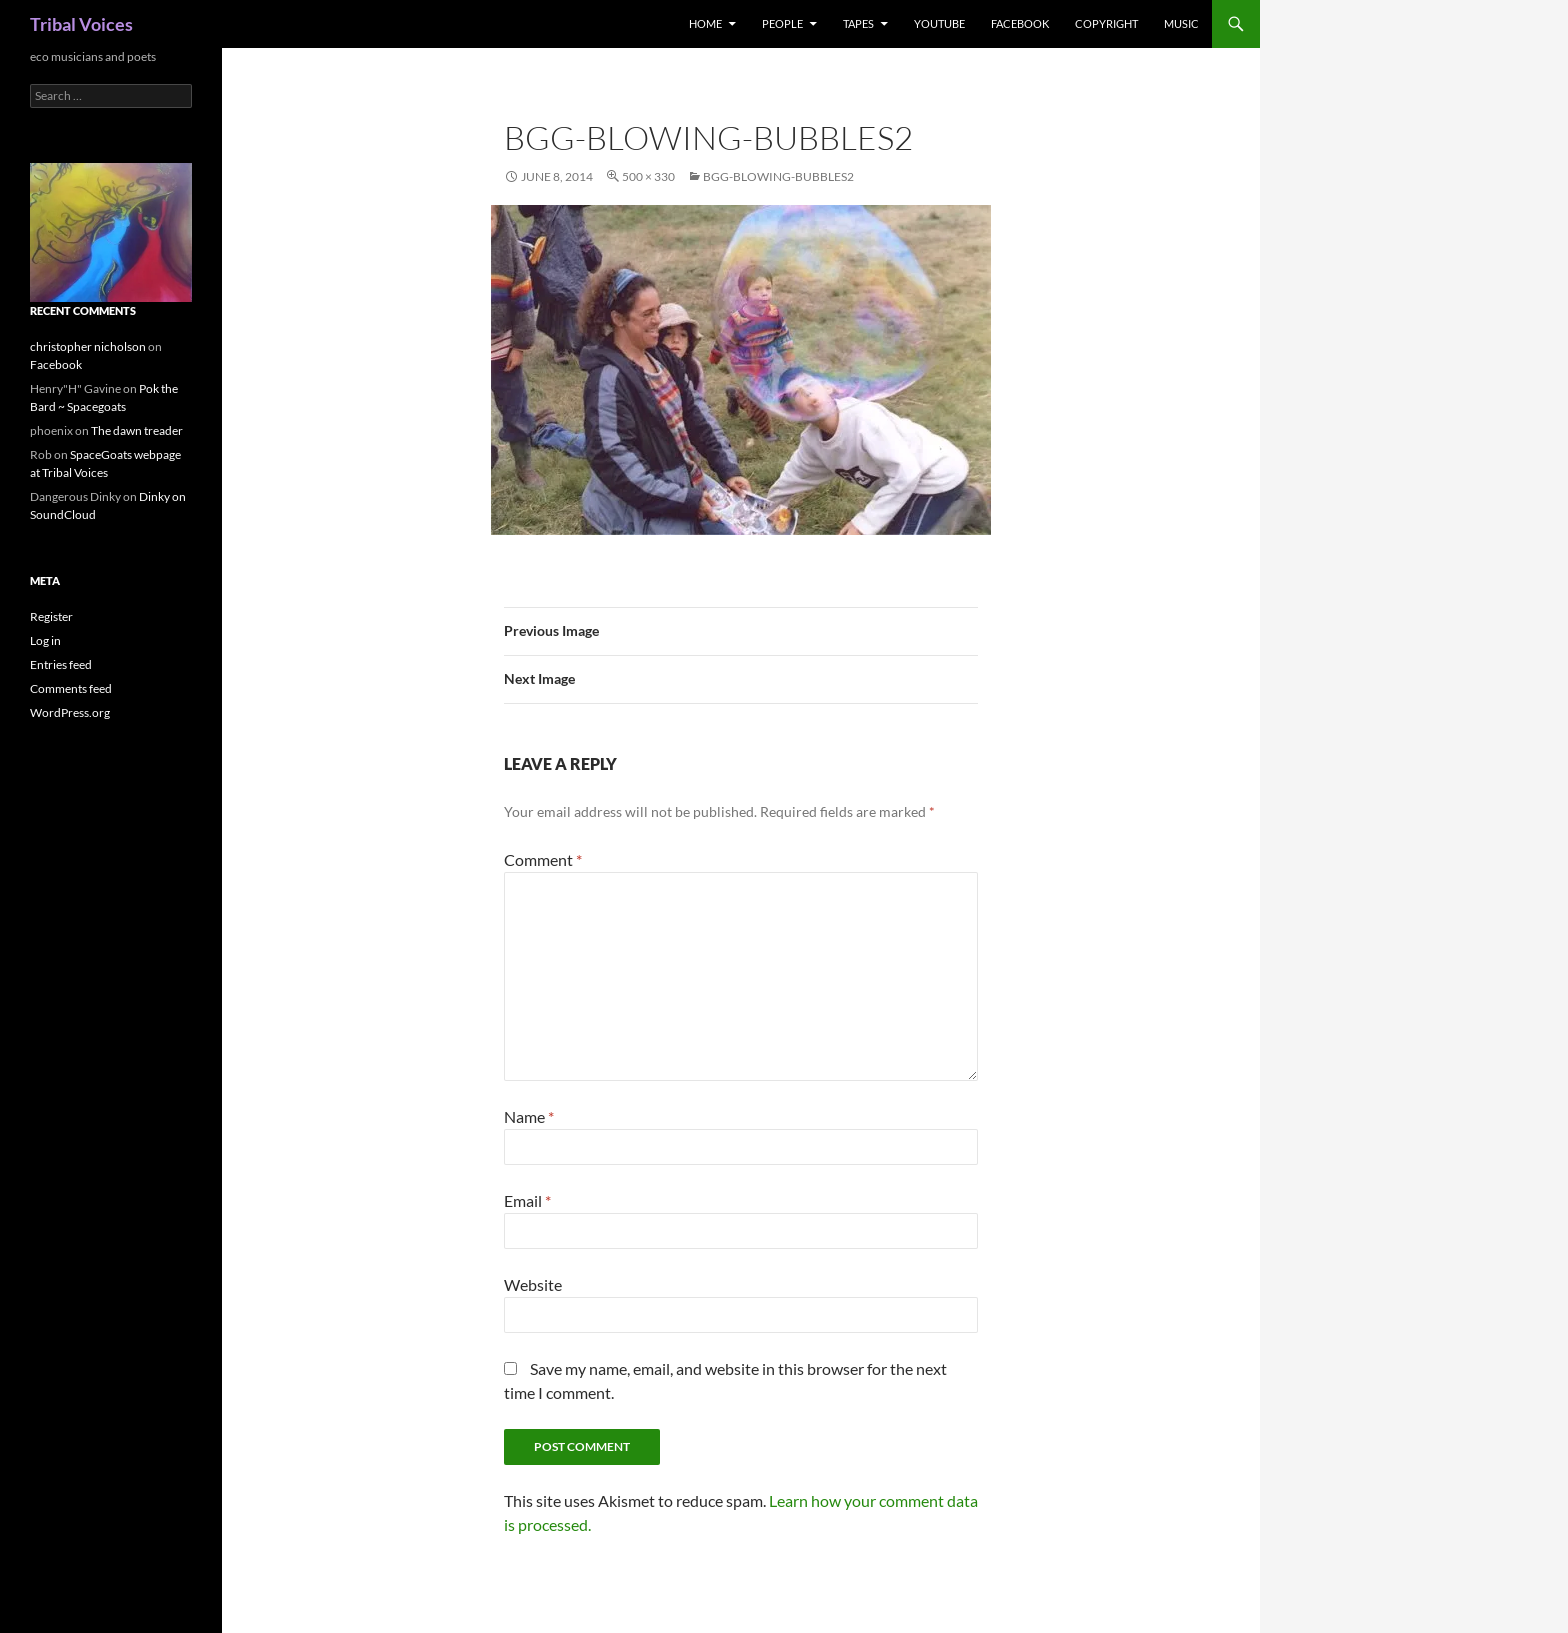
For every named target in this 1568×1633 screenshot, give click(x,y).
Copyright (1106, 23)
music (1181, 23)
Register (51, 616)
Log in (45, 640)
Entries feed (61, 664)
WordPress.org (70, 712)
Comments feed (71, 688)
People (782, 23)
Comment (543, 859)
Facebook (1020, 23)
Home (705, 23)
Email (527, 1200)
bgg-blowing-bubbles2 (778, 176)
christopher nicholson (88, 346)
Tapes (858, 23)
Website (533, 1284)
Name (529, 1116)
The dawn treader (137, 430)
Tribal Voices (81, 24)
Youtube (939, 23)
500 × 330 (648, 176)
